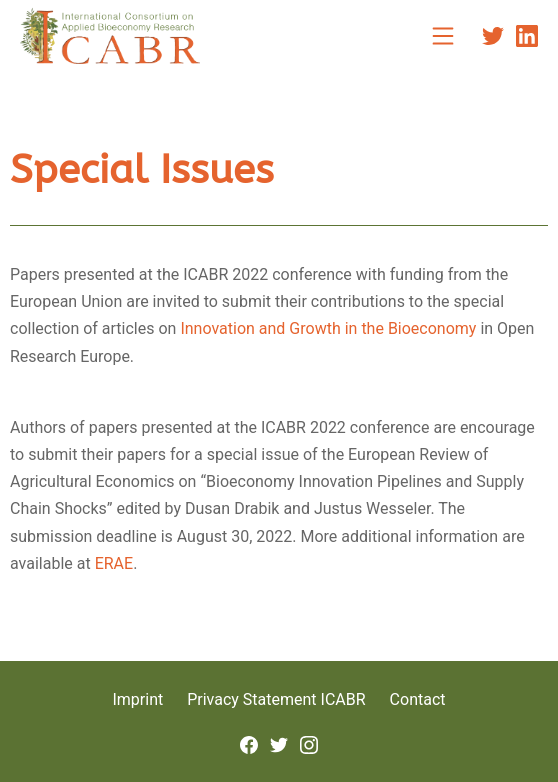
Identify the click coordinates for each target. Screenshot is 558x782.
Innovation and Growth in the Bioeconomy (328, 328)
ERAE (114, 563)
